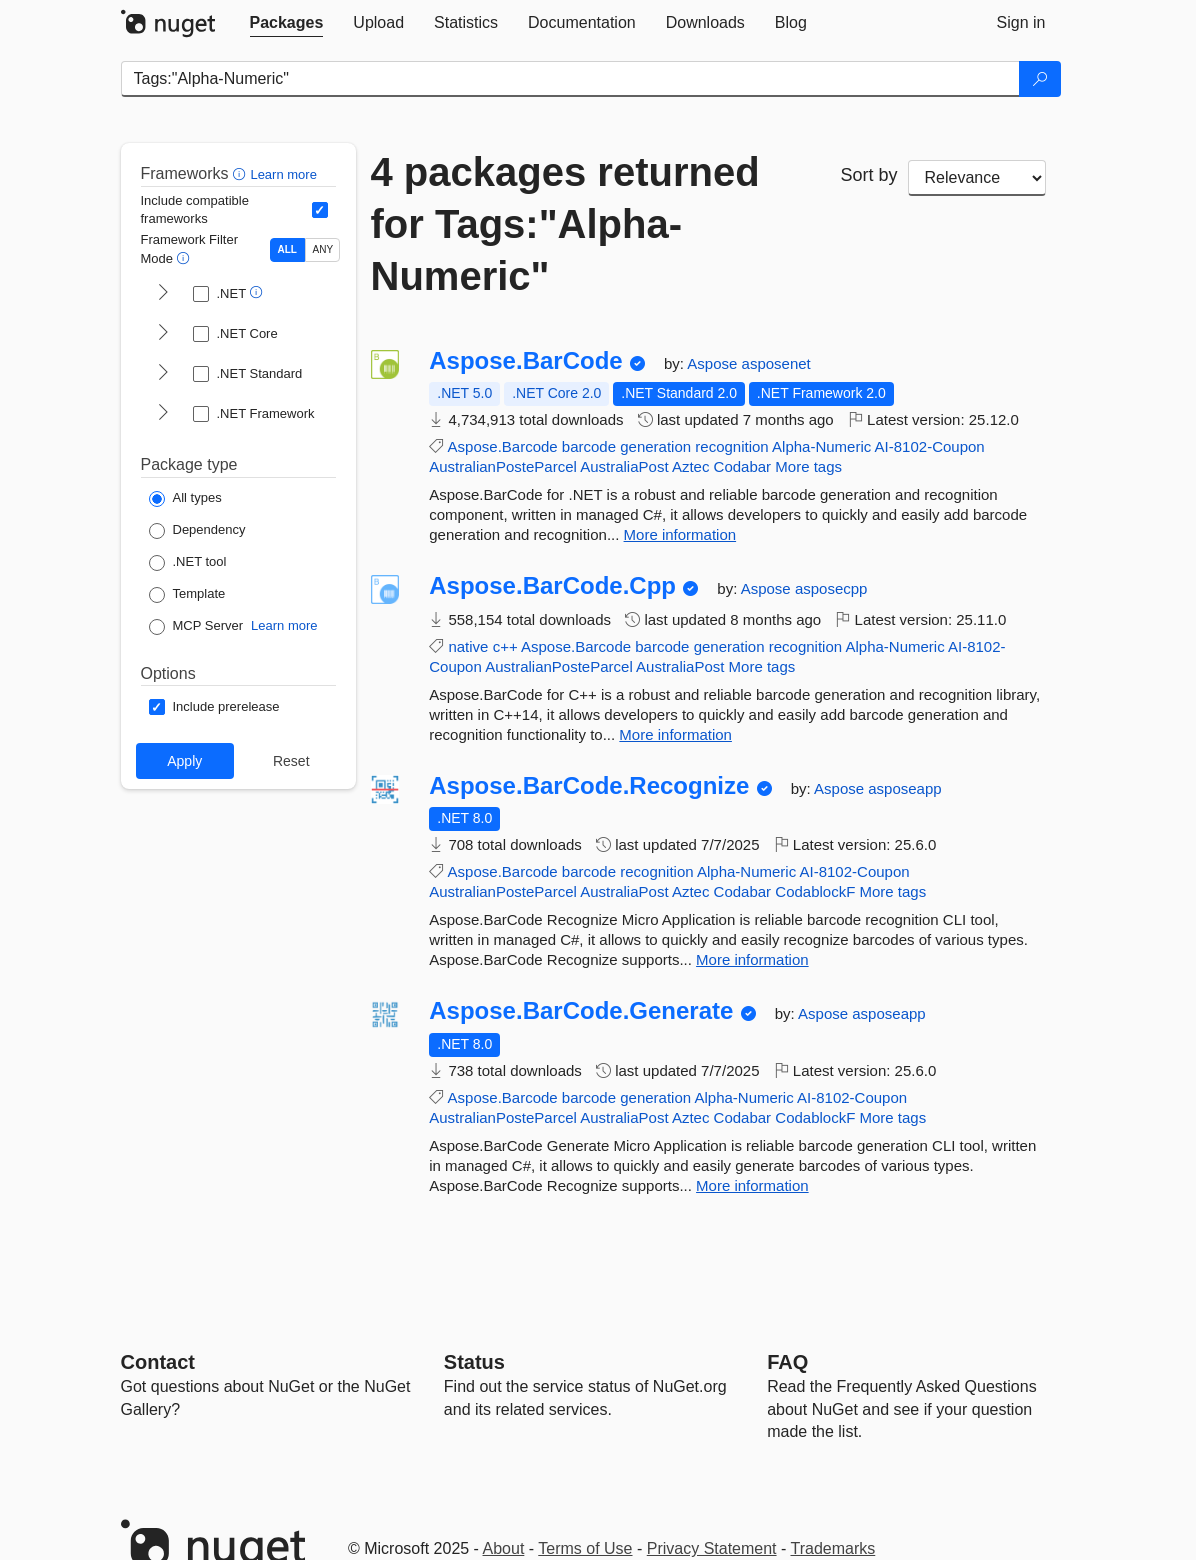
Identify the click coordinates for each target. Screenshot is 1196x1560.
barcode (589, 446)
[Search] (1040, 79)
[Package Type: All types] (185, 499)
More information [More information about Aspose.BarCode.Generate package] (752, 1185)
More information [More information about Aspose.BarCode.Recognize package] (752, 959)
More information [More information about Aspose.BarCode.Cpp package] (675, 734)
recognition (731, 446)
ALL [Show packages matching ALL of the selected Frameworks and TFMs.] (287, 249)
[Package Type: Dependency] (197, 531)
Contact (158, 1362)
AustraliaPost (624, 466)
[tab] (287, 23)
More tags (808, 466)
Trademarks (833, 1548)
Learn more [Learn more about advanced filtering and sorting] (283, 174)
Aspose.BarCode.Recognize (589, 786)
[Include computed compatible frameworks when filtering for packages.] (320, 210)
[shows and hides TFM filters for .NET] (163, 294)
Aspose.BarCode (525, 361)
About (504, 1548)
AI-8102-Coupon (930, 446)
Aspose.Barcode (503, 446)
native (468, 646)
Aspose (714, 363)
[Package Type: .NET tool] (188, 563)
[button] (241, 173)
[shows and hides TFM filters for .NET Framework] (163, 414)
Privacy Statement (712, 1548)
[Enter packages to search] (570, 79)
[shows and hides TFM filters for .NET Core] (163, 334)
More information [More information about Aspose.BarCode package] (680, 534)
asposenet (776, 363)
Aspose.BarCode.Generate (581, 1011)
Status (474, 1362)
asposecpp (831, 588)
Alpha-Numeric (821, 446)
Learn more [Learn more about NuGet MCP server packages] (284, 625)
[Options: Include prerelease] (214, 707)
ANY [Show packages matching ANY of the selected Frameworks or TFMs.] (323, 249)
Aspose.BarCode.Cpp (552, 586)
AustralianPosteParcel (503, 466)
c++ (505, 646)
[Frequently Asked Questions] (787, 1362)
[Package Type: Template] (187, 595)
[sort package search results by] (977, 178)
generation (655, 446)
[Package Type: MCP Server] (196, 627)
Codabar (743, 466)
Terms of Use (585, 1548)
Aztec (691, 466)
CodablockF (815, 891)
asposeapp (904, 788)
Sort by (869, 175)
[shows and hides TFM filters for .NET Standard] (163, 374)
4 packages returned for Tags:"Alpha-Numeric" (565, 224)
